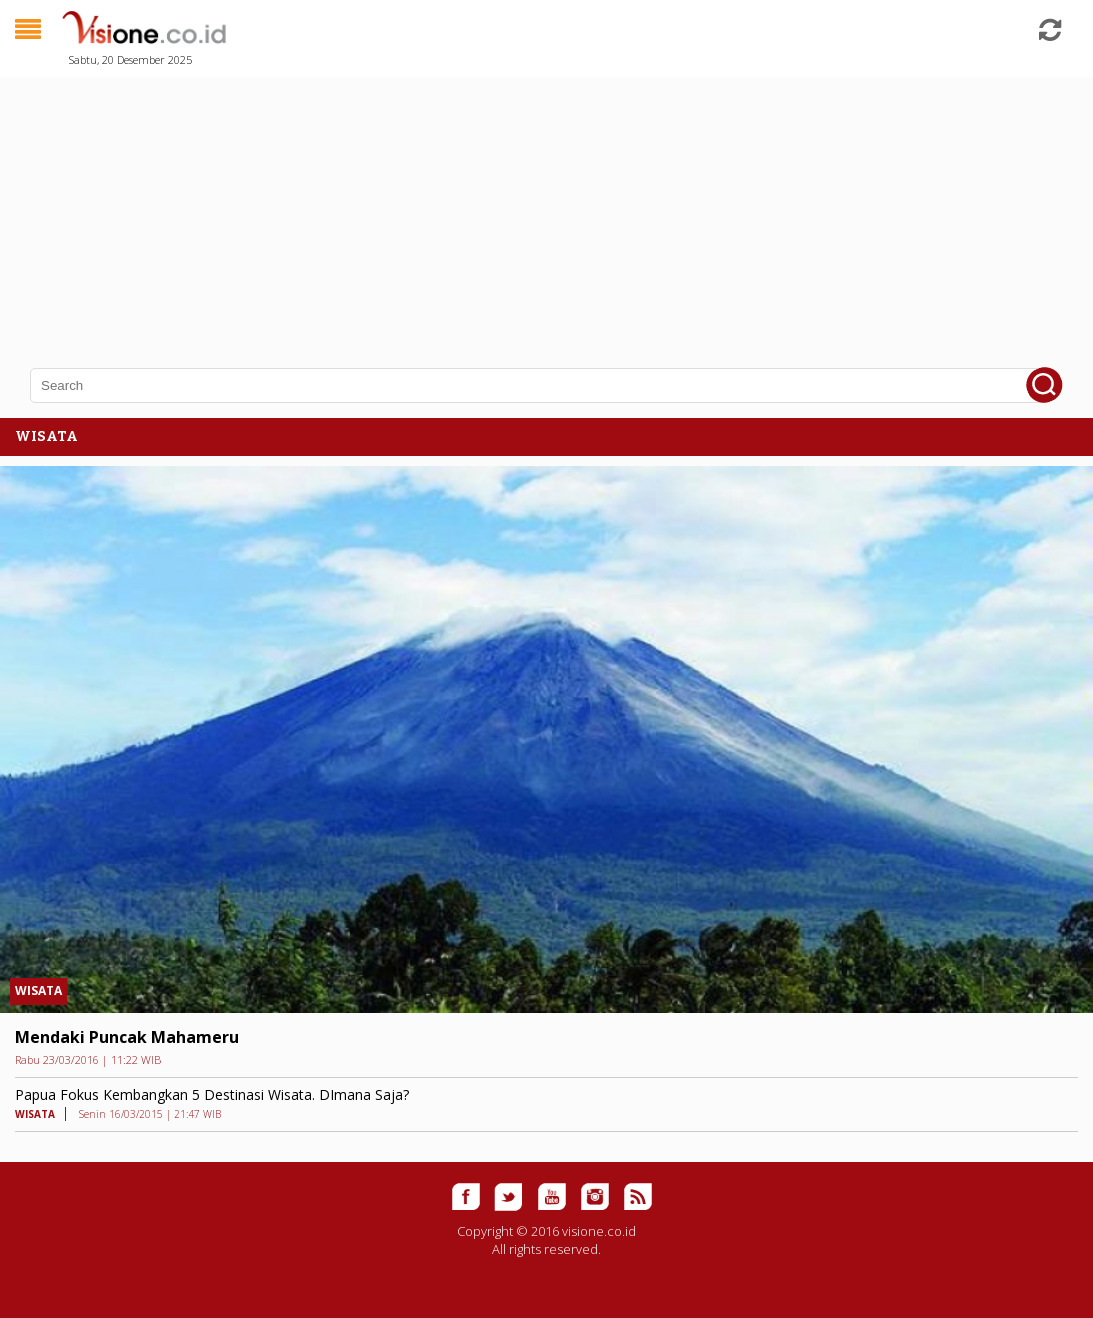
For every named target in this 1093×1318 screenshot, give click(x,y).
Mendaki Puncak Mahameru (127, 1037)
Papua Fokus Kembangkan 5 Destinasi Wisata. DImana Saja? (212, 1094)
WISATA (38, 990)
